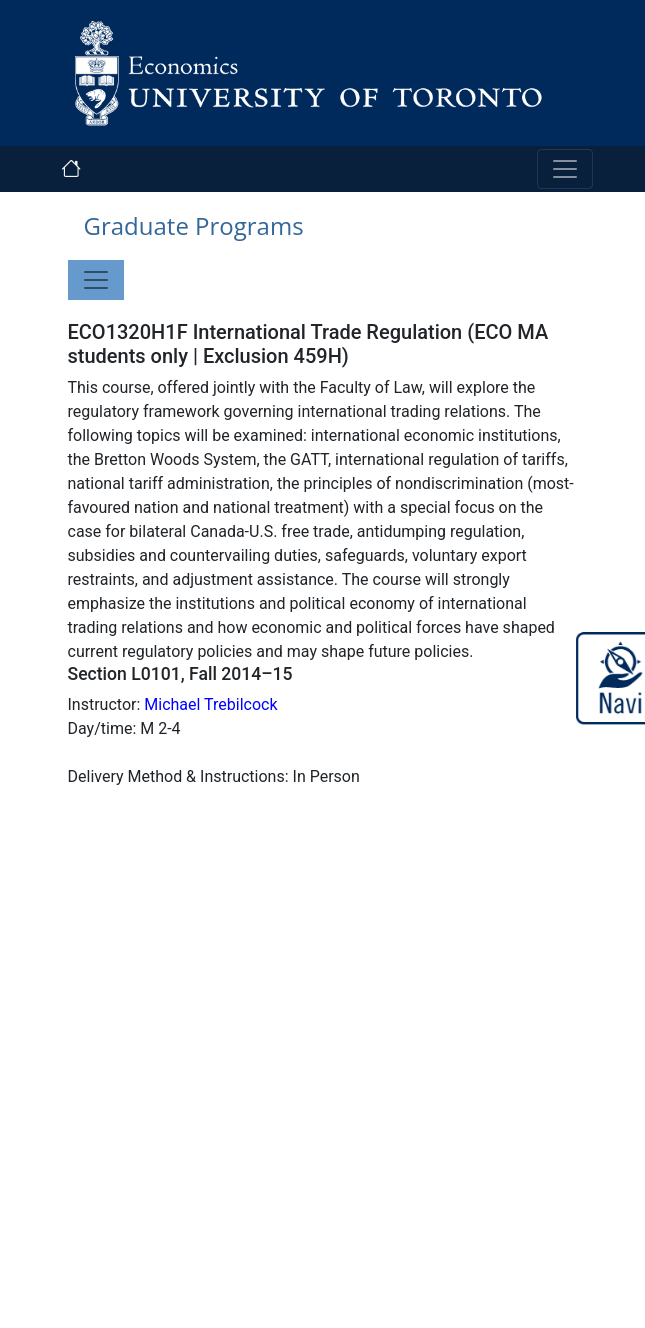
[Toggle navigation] (565, 169)
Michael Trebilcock (210, 704)
